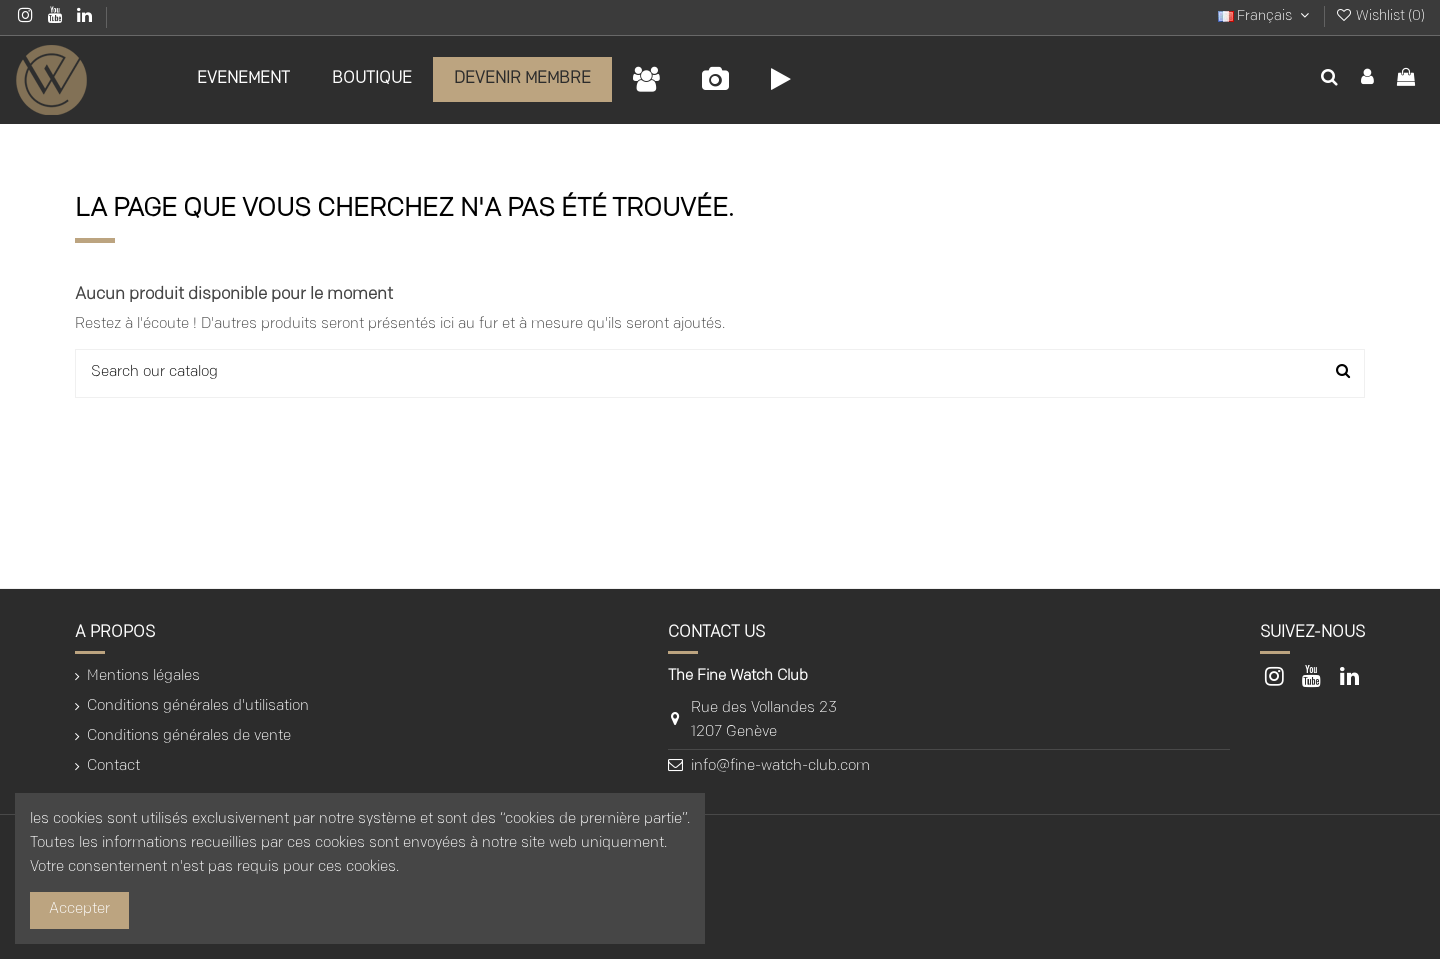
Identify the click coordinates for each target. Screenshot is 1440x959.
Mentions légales (143, 676)
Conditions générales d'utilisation (198, 706)
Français (1265, 16)
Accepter (79, 909)
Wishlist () (1380, 16)
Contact (113, 766)
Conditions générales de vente (189, 736)
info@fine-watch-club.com (780, 766)
